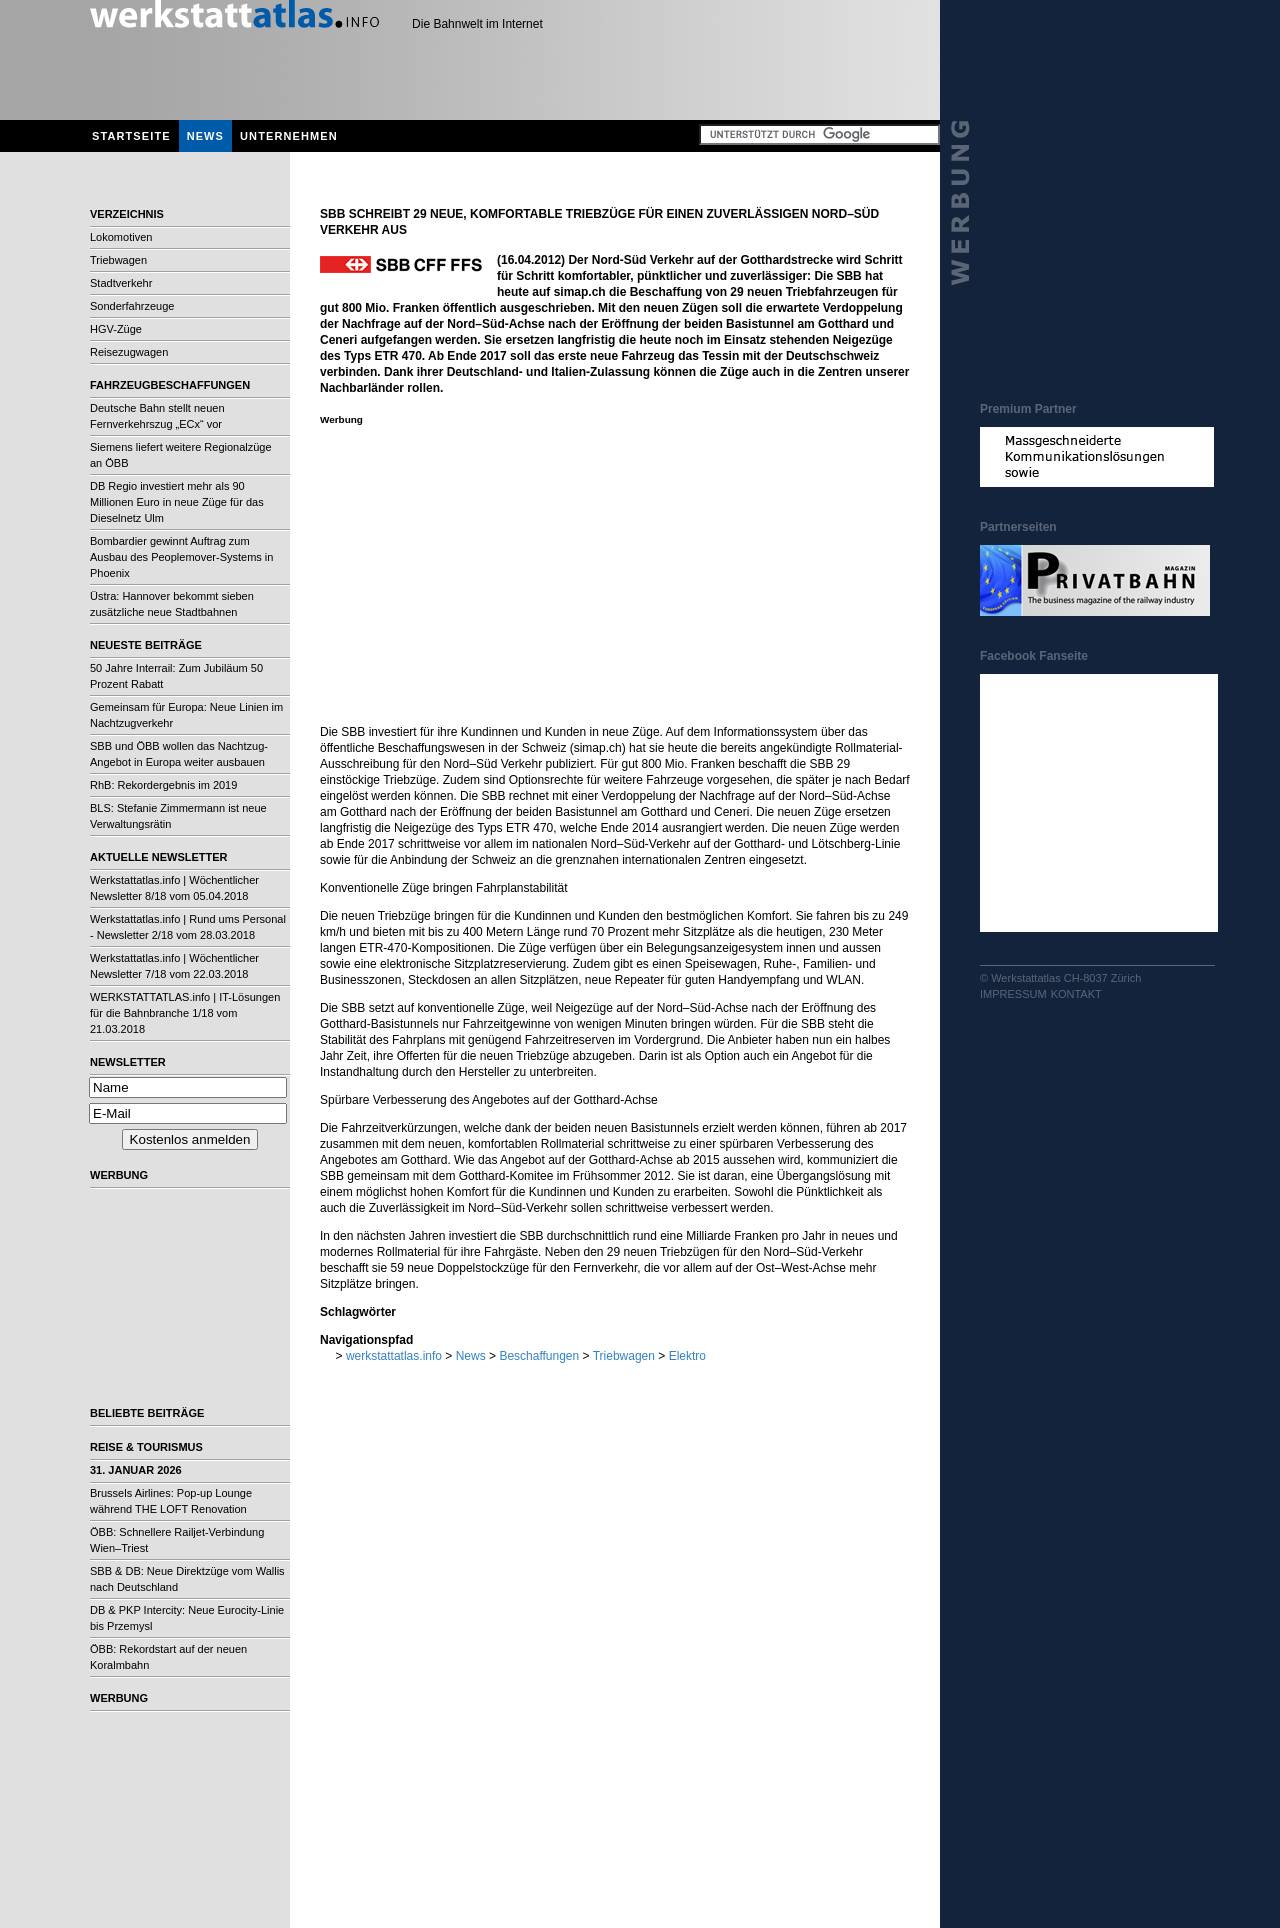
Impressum (1013, 994)
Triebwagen (118, 260)
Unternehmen (289, 136)
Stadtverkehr (121, 283)
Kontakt (1076, 994)
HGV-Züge (116, 329)
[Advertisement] (190, 1290)
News (205, 136)
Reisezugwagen (129, 352)
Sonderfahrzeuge (132, 306)
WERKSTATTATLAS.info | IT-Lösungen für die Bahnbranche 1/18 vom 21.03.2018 (185, 1013)
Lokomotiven (121, 237)
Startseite (131, 136)
